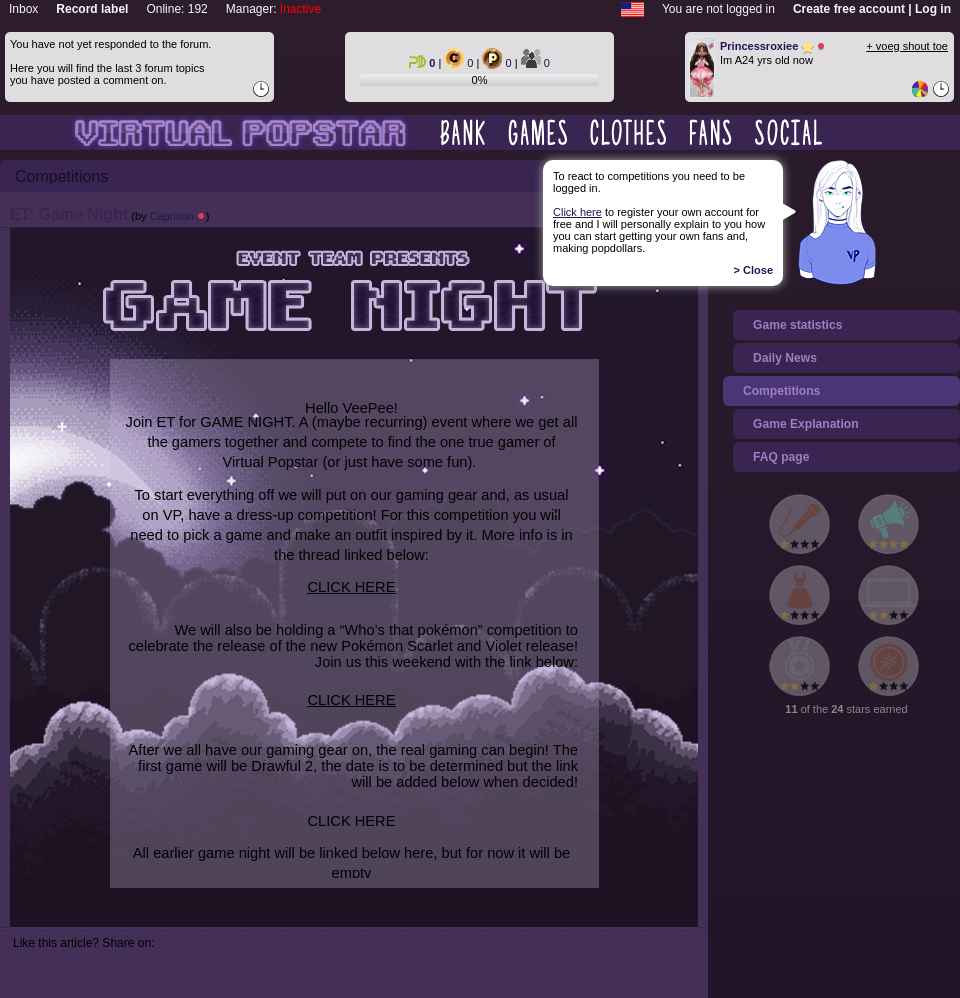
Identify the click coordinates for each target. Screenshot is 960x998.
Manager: (273, 9)
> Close (753, 270)
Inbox (23, 9)
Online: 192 (176, 9)
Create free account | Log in (872, 9)
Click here (577, 212)
